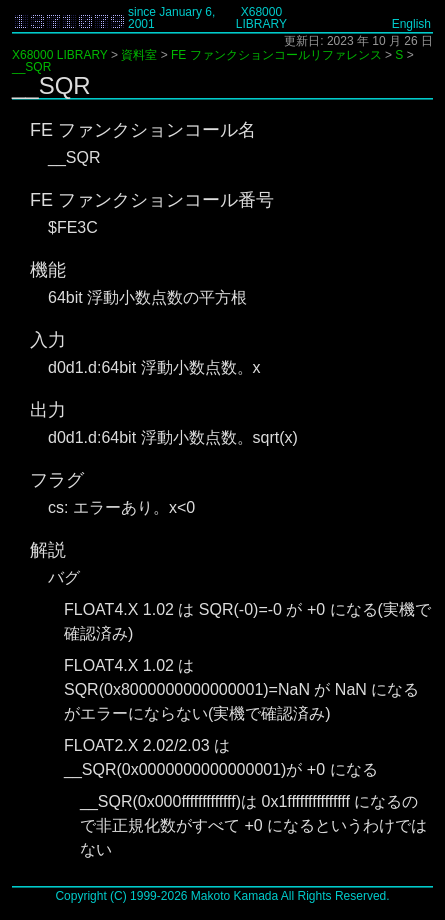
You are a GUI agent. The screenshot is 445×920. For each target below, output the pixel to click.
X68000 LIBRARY (261, 18)
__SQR (31, 67)
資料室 (139, 55)
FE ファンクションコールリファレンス (276, 55)
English (411, 24)
